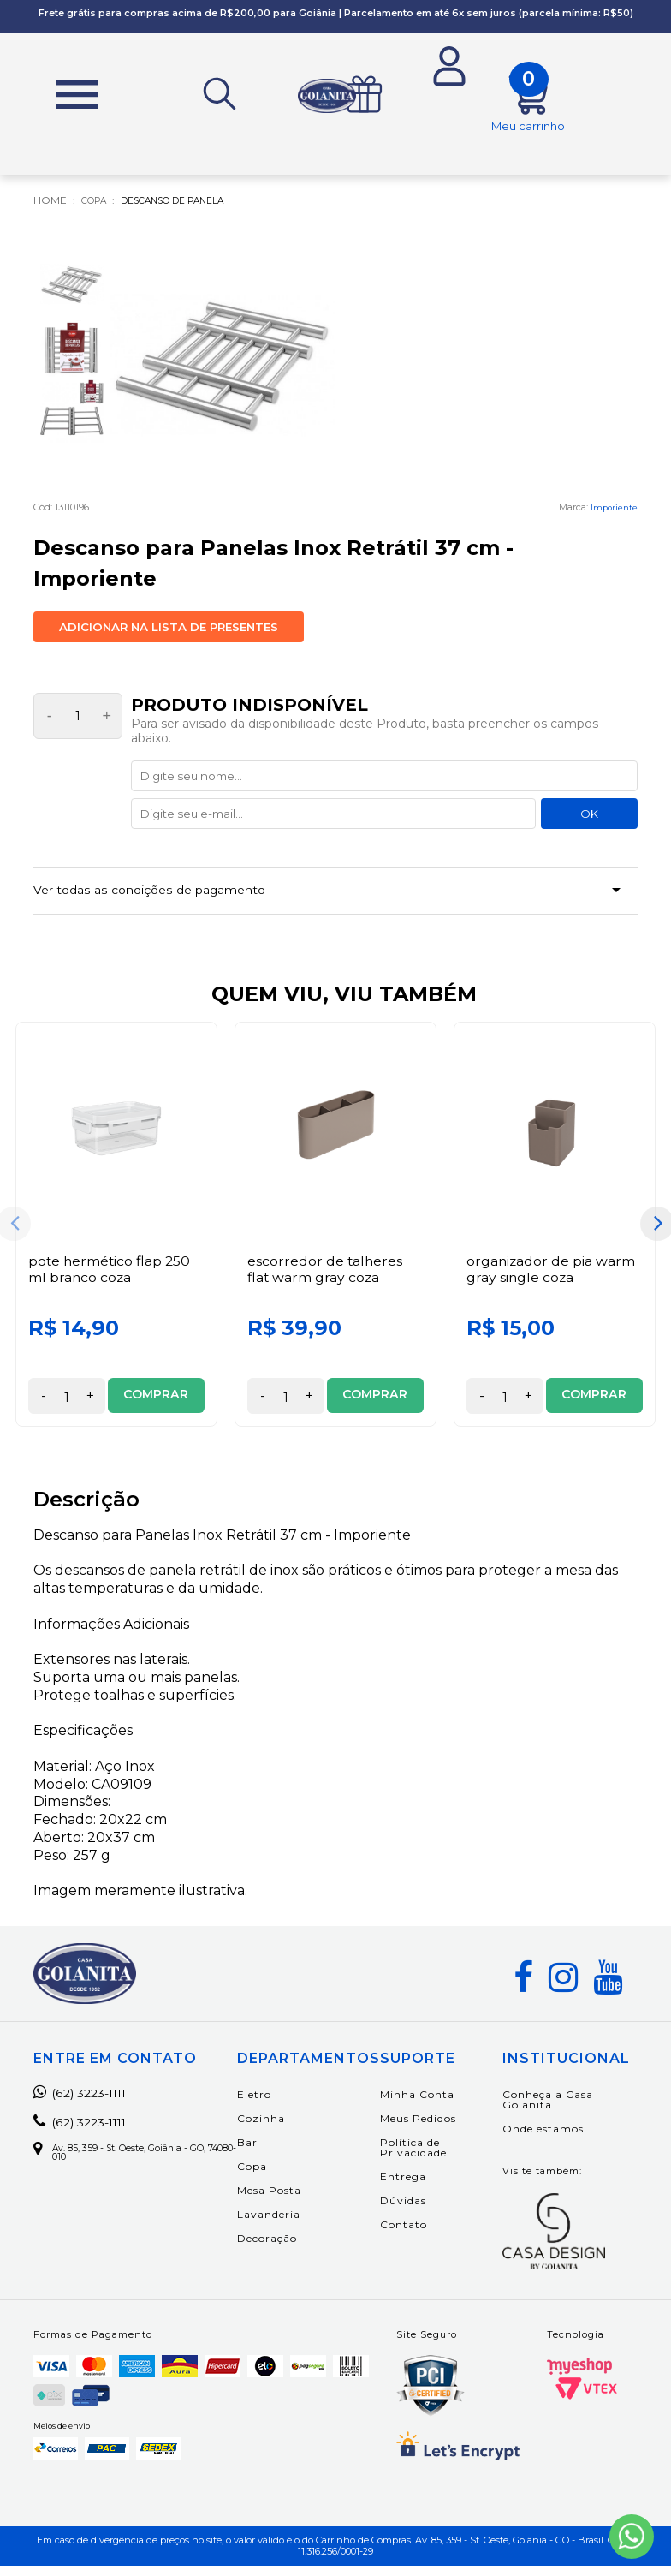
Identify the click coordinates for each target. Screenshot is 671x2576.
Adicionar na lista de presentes (168, 631)
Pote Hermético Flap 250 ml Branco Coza (110, 1280)
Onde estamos (550, 2139)
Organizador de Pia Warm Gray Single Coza (551, 1280)
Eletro (273, 2105)
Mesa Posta (288, 2201)
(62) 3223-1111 (88, 2104)
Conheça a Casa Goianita (555, 2110)
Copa (271, 2177)
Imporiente (613, 511)
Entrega (422, 2187)
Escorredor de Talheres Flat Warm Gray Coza (325, 1280)
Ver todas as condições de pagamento (163, 898)
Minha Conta (436, 2105)
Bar (266, 2153)
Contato (422, 2235)
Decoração (286, 2249)
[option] (116, 1235)
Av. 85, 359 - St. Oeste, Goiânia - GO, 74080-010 (134, 2166)
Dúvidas (422, 2211)
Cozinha (280, 2129)
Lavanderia (287, 2225)
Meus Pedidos (437, 2129)
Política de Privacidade (432, 2158)
